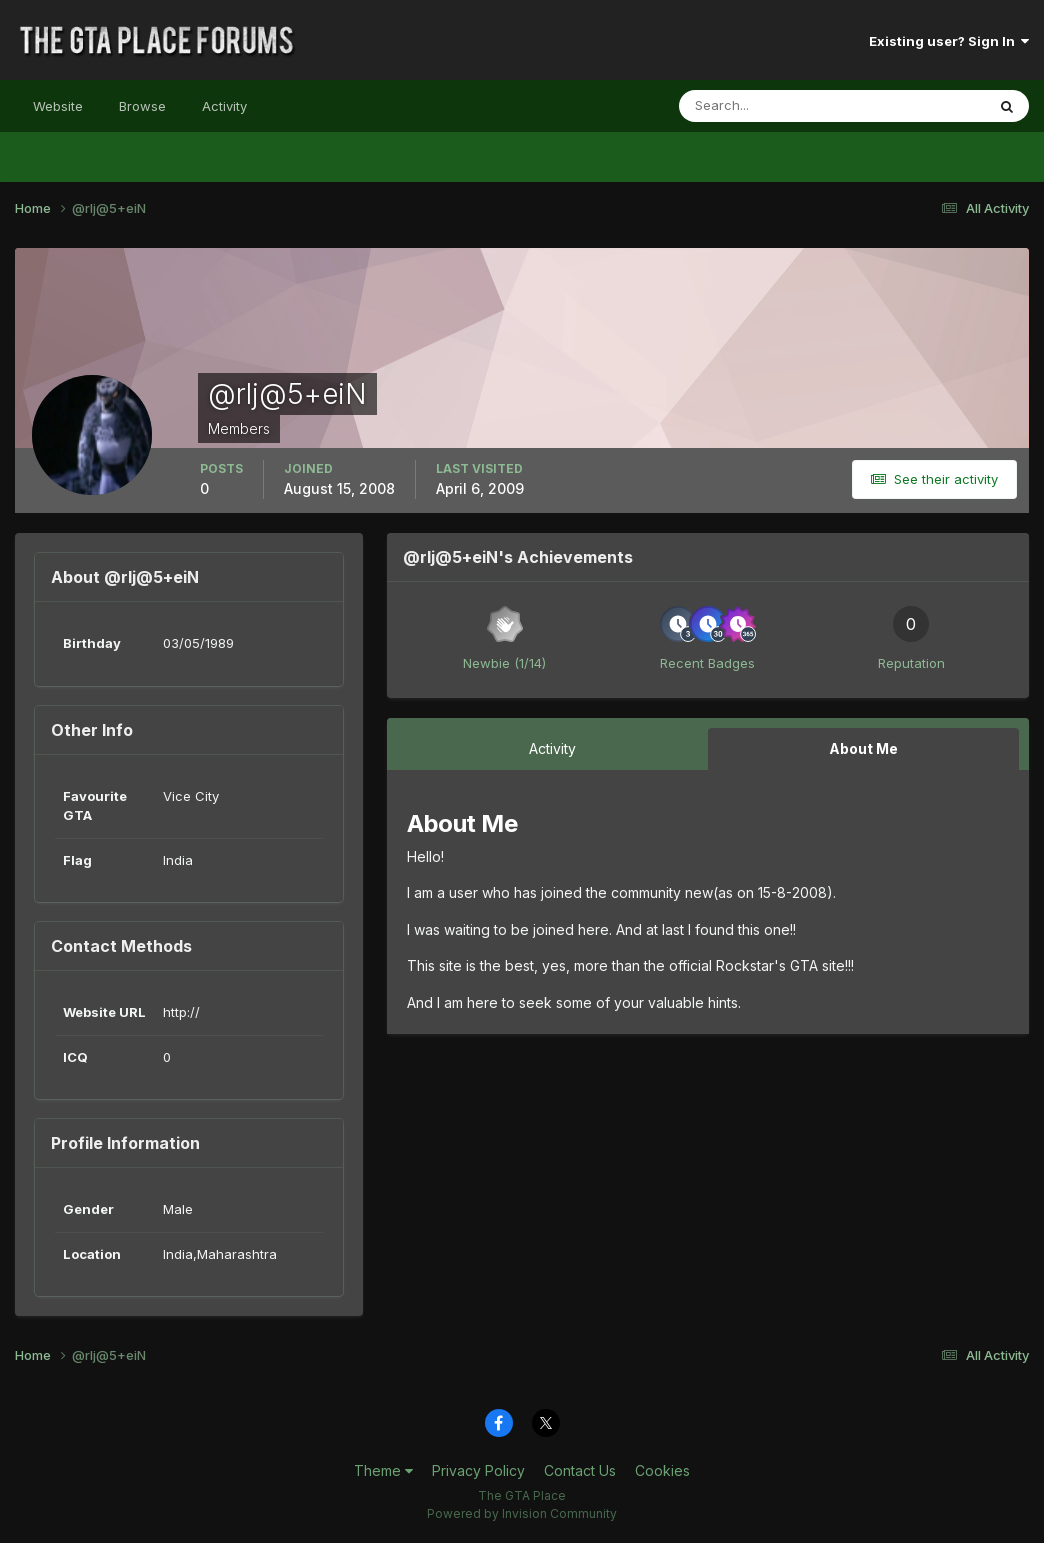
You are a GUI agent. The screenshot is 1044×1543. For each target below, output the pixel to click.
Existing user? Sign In (949, 41)
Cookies (662, 1470)
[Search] (767, 106)
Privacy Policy (478, 1470)
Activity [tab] (552, 748)
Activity (224, 106)
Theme (383, 1470)
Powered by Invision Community (522, 1513)
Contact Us (580, 1470)
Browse (142, 106)
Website (58, 106)
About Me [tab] (863, 748)
